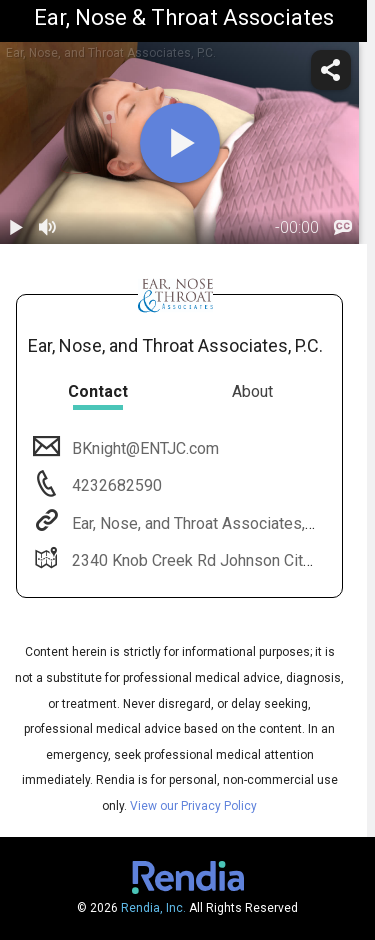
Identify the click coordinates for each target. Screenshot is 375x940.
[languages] (343, 228)
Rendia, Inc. (153, 908)
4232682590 (115, 485)
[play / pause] (16, 228)
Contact (98, 391)
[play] (180, 143)
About (252, 391)
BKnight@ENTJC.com (143, 448)
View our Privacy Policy (193, 806)
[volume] (48, 228)
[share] (331, 70)
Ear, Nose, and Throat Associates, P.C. (200, 523)
